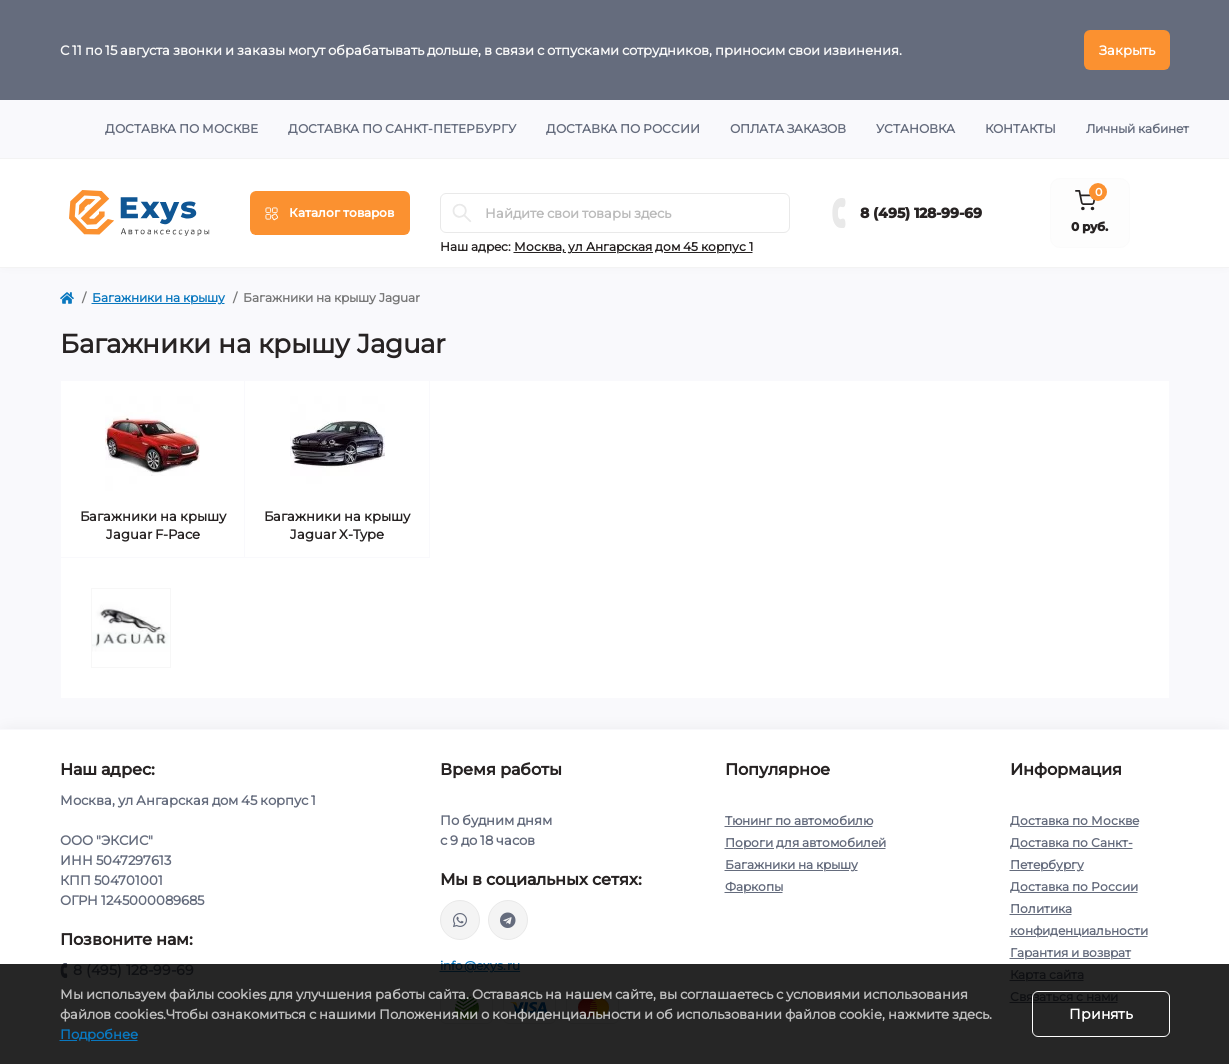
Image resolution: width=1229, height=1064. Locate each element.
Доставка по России (623, 128)
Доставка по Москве (181, 128)
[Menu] (330, 213)
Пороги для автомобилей (805, 842)
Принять (1101, 1014)
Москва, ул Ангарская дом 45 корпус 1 (633, 246)
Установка (915, 128)
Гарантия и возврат (1070, 952)
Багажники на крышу (158, 297)
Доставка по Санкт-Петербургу (402, 128)
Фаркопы (754, 886)
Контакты (1020, 128)
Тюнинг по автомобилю (799, 820)
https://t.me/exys (508, 920)
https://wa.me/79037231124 (460, 920)
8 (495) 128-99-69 (921, 213)
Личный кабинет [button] (1137, 128)
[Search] (462, 213)
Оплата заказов (788, 128)
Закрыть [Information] (1127, 50)
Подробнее (99, 1034)
